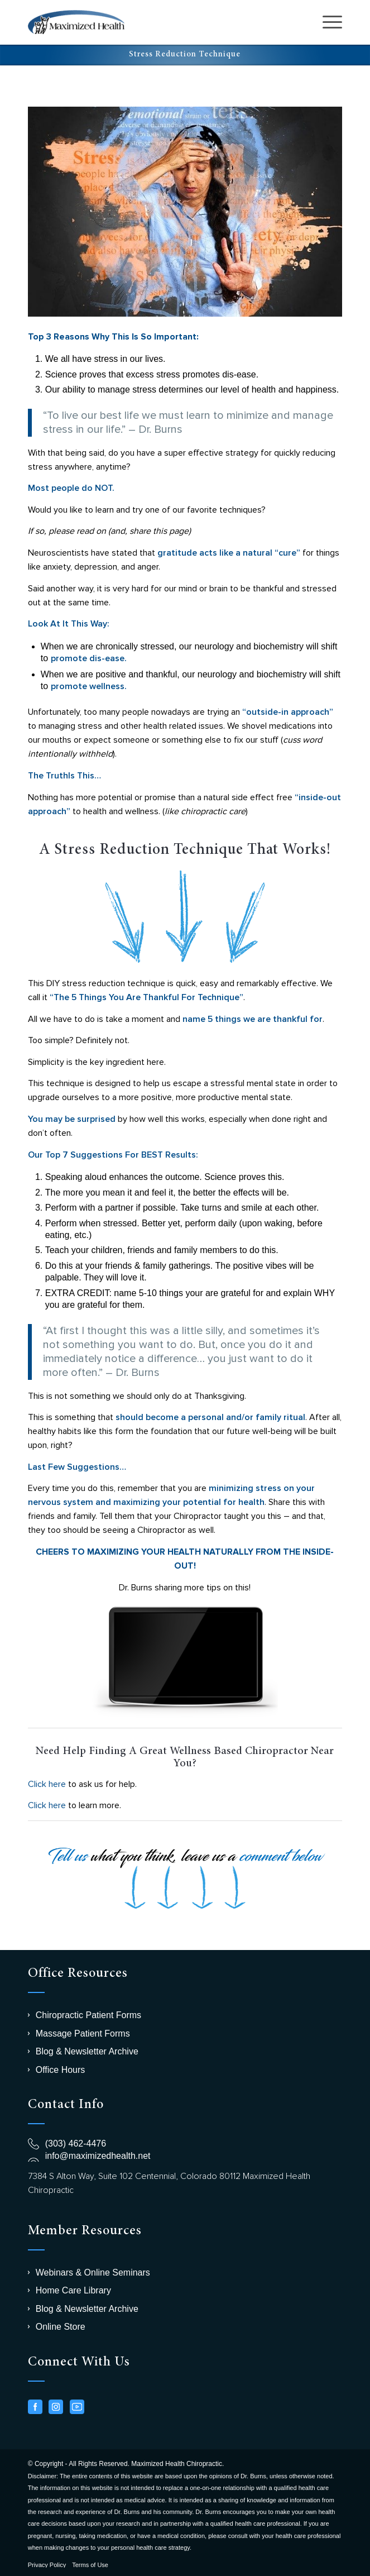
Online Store (60, 2326)
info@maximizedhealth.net (98, 2156)
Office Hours (60, 2070)
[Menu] (326, 22)
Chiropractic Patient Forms (88, 2015)
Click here (47, 1784)
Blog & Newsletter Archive (87, 2051)
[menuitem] (326, 22)
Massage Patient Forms (83, 2033)
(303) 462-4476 (75, 2143)
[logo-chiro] (154, 22)
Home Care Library (73, 2290)
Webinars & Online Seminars (93, 2272)
